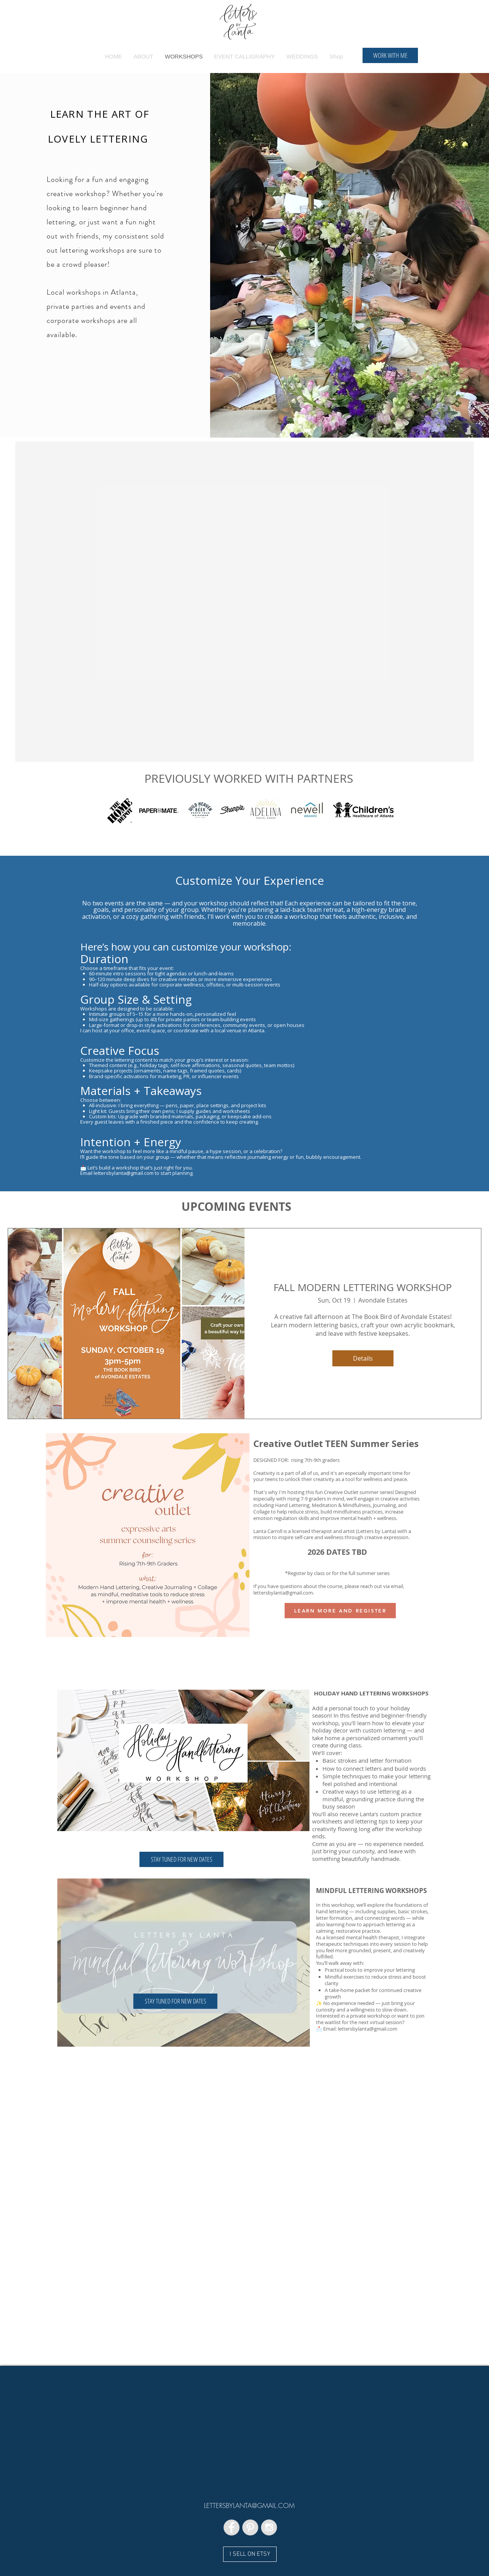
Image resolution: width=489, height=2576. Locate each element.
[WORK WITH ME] (390, 55)
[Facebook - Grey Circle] (231, 2527)
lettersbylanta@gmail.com (283, 1592)
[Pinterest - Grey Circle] (250, 2527)
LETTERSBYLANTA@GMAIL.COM (249, 2505)
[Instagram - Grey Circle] (269, 2527)
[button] (181, 1859)
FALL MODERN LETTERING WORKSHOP (363, 1287)
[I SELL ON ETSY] (250, 2554)
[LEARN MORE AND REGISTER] (340, 1610)
